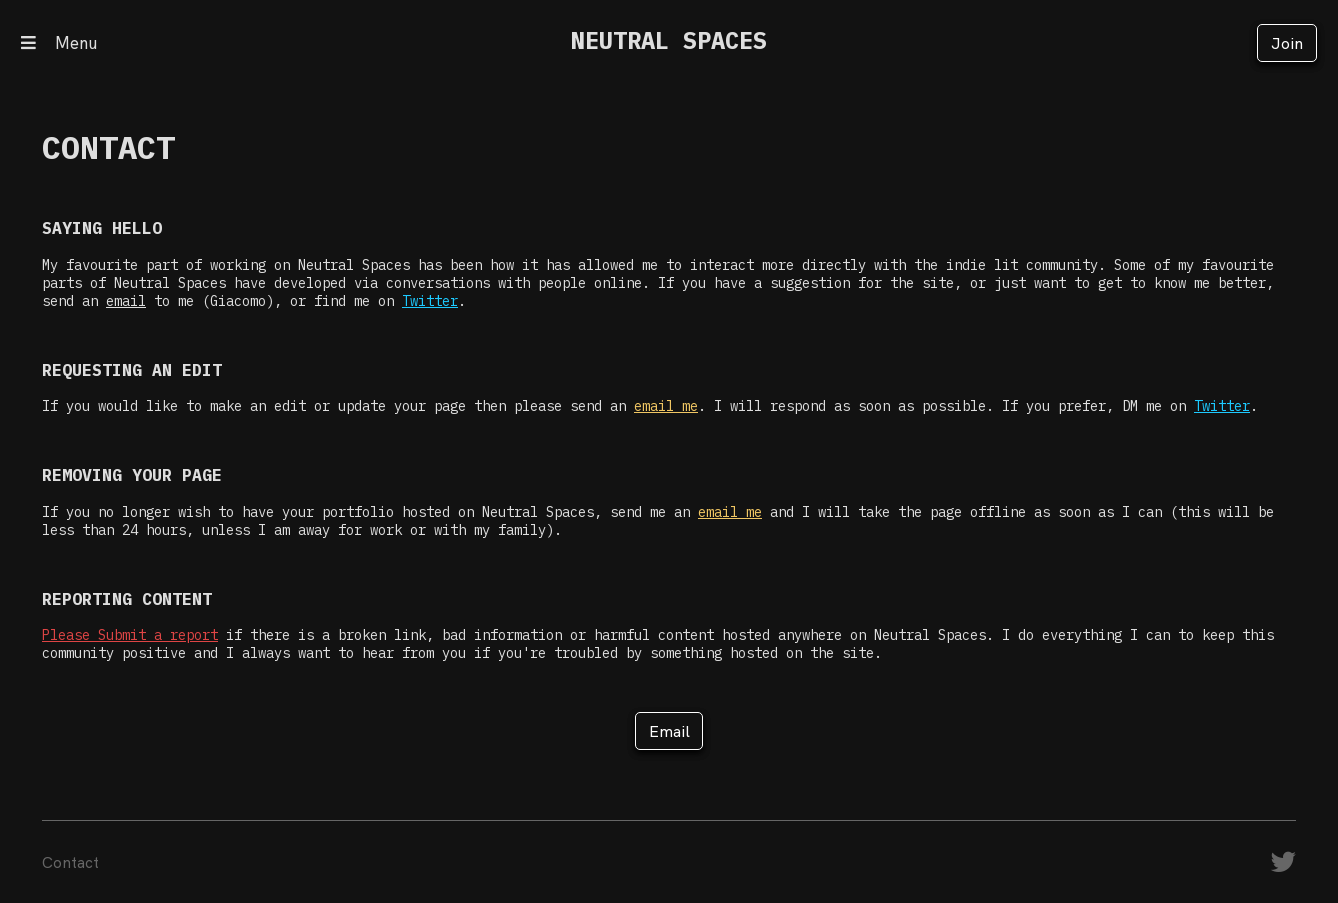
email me (666, 406)
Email (669, 731)
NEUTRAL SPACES (669, 40)
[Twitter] (1283, 866)
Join (1287, 43)
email (126, 301)
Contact (70, 862)
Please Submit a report (130, 635)
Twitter (430, 301)
